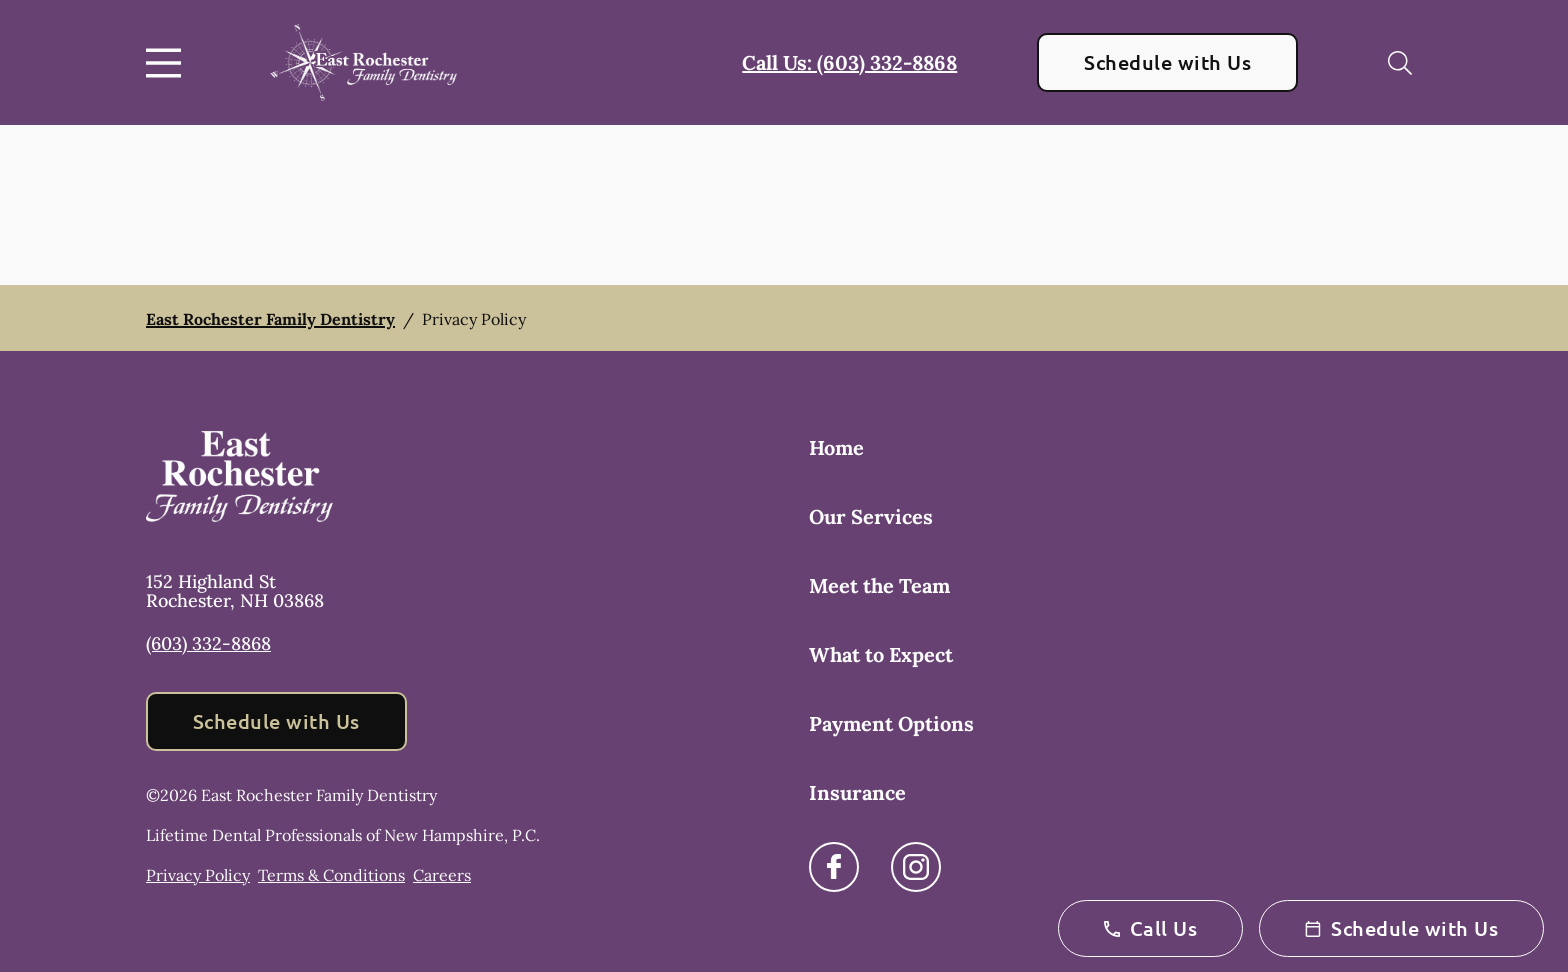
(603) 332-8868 (208, 643)
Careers (442, 875)
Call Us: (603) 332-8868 (849, 62)
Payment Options (891, 723)
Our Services (871, 516)
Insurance (857, 792)
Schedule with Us (1167, 62)
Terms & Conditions (331, 875)
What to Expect (881, 654)
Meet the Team (879, 585)
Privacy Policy (198, 875)
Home (836, 447)
